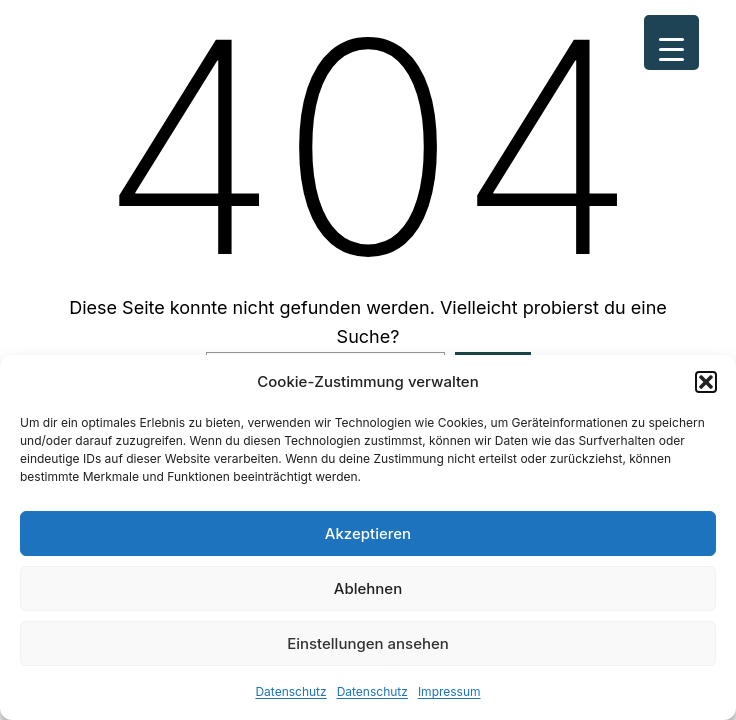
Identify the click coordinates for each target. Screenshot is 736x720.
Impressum (449, 691)
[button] (706, 382)
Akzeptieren (368, 533)
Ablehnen (368, 588)
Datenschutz (290, 691)
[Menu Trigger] (671, 42)
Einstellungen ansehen (368, 643)
